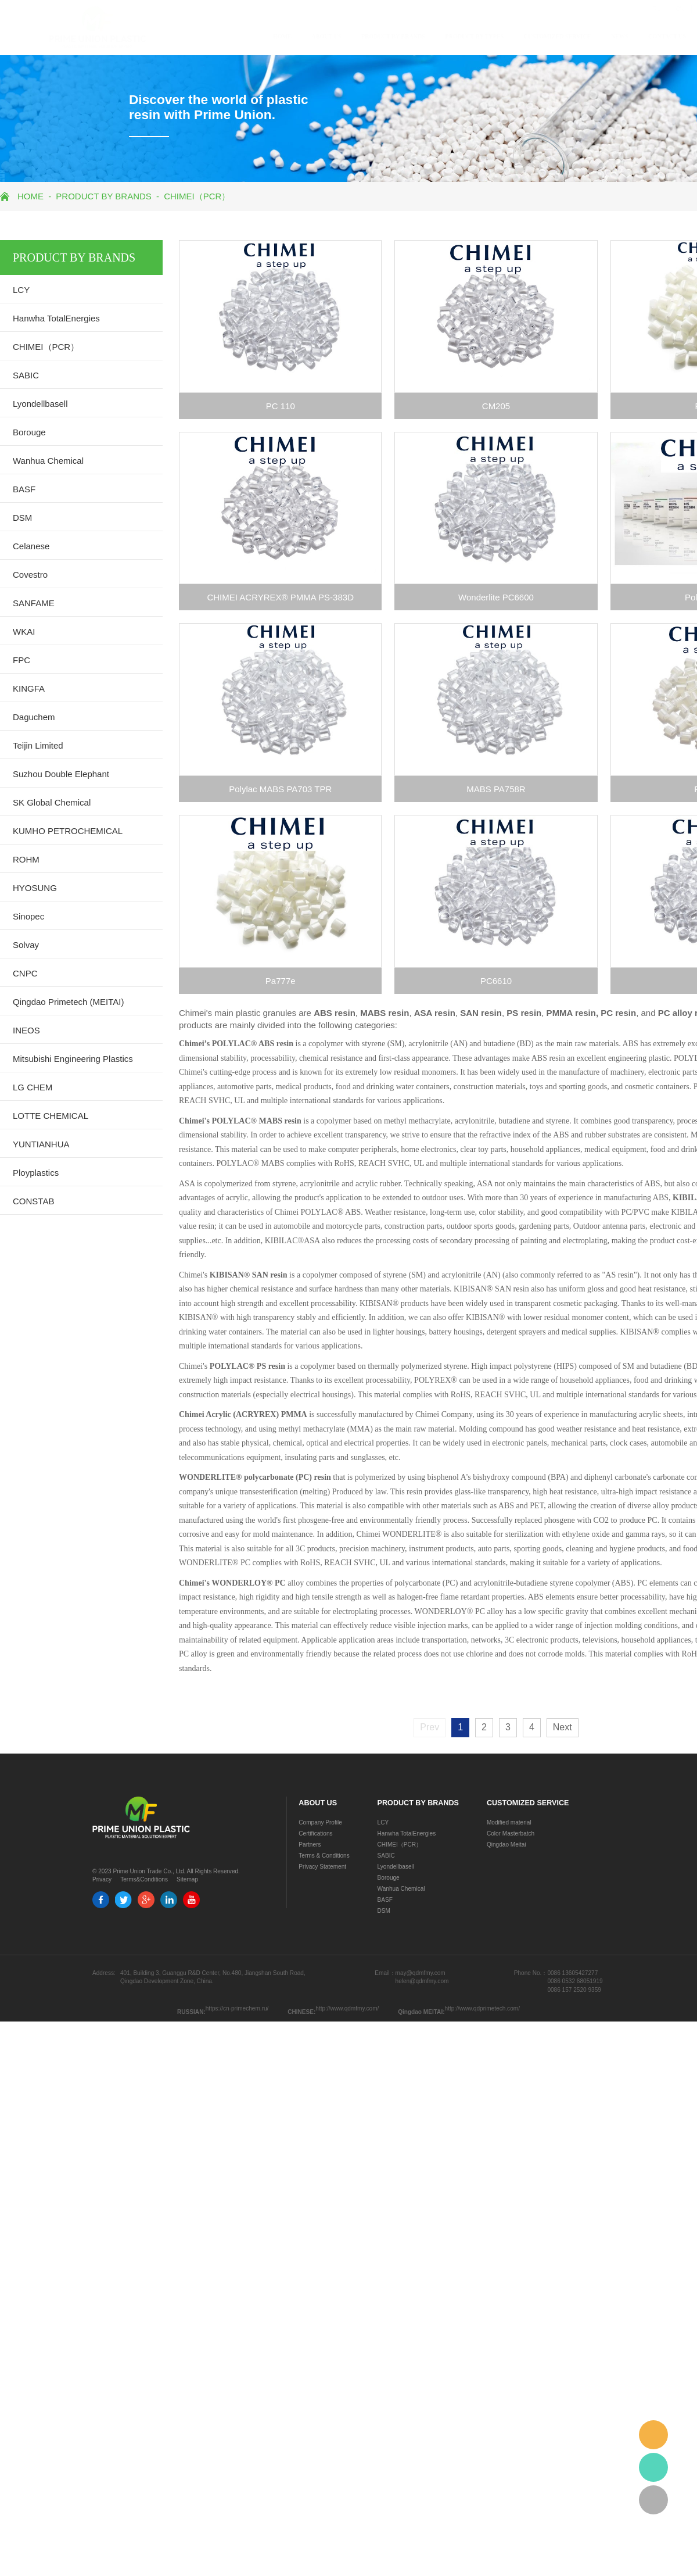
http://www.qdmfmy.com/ (347, 2008)
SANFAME (34, 603)
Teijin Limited (38, 745)
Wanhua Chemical (48, 461)
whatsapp (653, 2467)
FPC (21, 660)
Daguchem (34, 717)
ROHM (26, 859)
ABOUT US (279, 36)
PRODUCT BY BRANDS (346, 36)
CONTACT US (620, 36)
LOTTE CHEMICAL (50, 1116)
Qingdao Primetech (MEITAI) (68, 1002)
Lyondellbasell (40, 404)
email (653, 2434)
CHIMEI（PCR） (197, 196)
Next (562, 1727)
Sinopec (28, 916)
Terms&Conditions (144, 1879)
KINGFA (29, 688)
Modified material (509, 1822)
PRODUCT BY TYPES (427, 36)
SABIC (26, 375)
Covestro (30, 574)
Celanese (31, 546)
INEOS (26, 1030)
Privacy (102, 1879)
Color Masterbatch (510, 1833)
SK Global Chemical (52, 802)
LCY (21, 290)
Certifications (315, 1833)
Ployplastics (36, 1173)
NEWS (572, 36)
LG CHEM (32, 1087)
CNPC (25, 973)
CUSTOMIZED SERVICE (510, 36)
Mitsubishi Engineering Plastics (73, 1059)
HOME (235, 36)
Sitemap (187, 1879)
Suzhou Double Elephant (61, 774)
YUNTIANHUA (41, 1144)
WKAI (24, 631)
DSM (22, 518)
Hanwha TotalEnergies (56, 318)
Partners (310, 1844)
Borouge (29, 432)
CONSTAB (33, 1201)
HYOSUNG (35, 888)
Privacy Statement (322, 1866)
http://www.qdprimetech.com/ (482, 2008)
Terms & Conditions (324, 1855)
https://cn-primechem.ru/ (237, 2008)
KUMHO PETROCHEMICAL (68, 831)
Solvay (26, 945)
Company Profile (320, 1822)
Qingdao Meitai (506, 1844)
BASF (24, 489)
